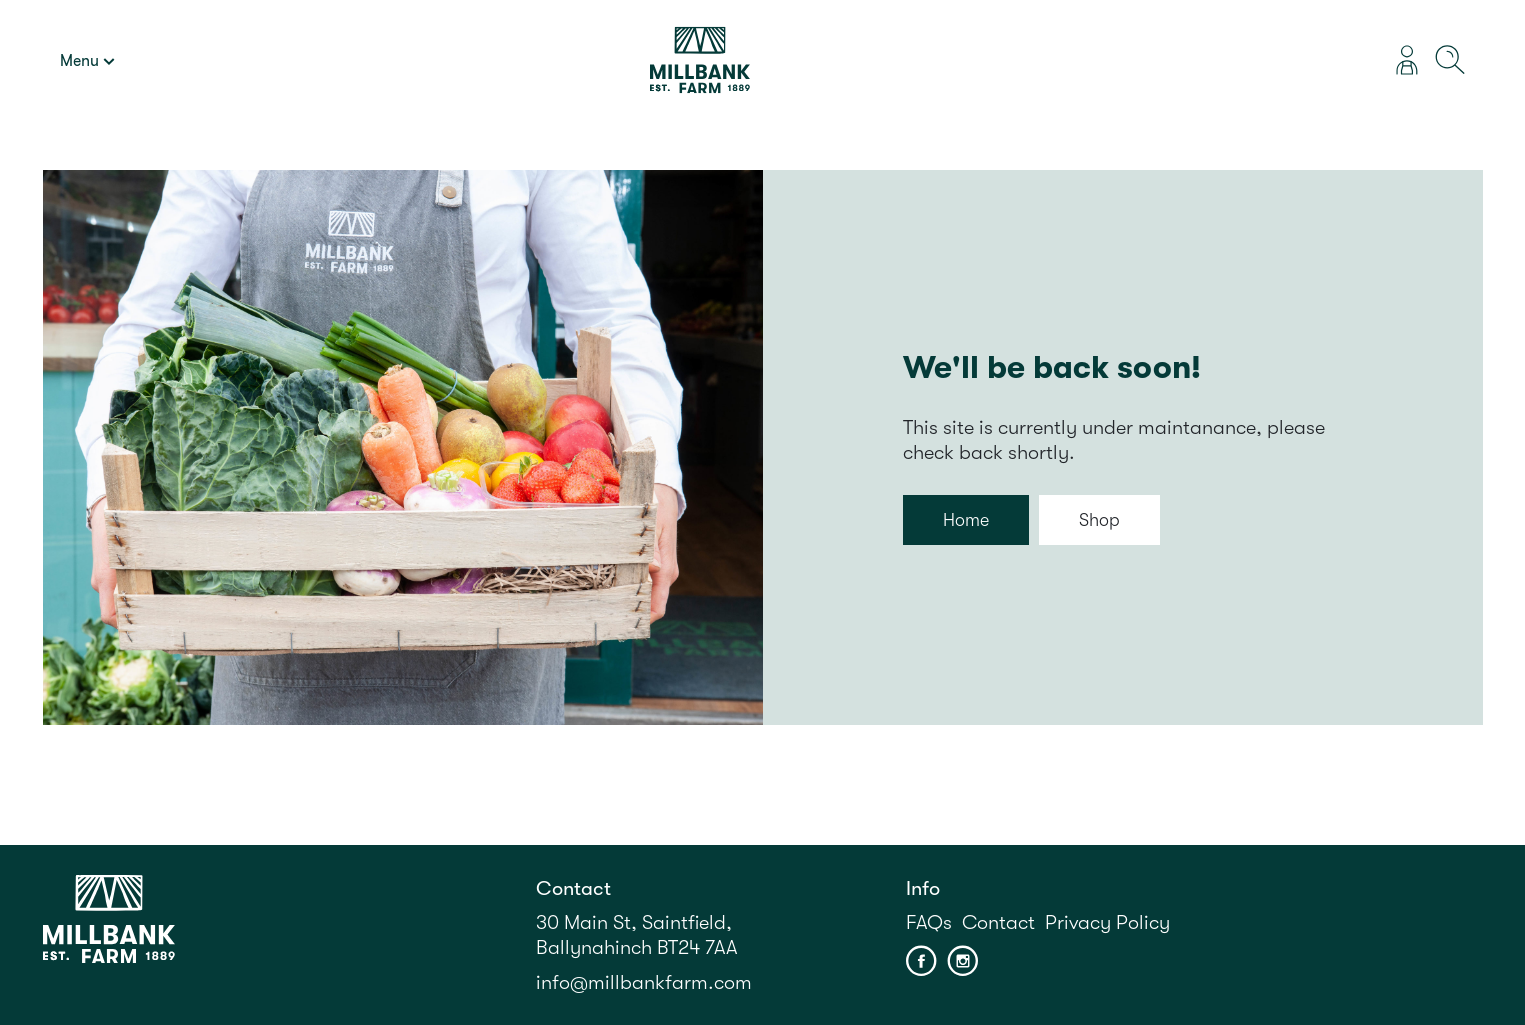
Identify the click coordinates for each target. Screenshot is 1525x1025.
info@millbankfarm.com (644, 982)
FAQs (929, 922)
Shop (1099, 520)
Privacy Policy (1107, 922)
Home (966, 520)
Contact (998, 922)
